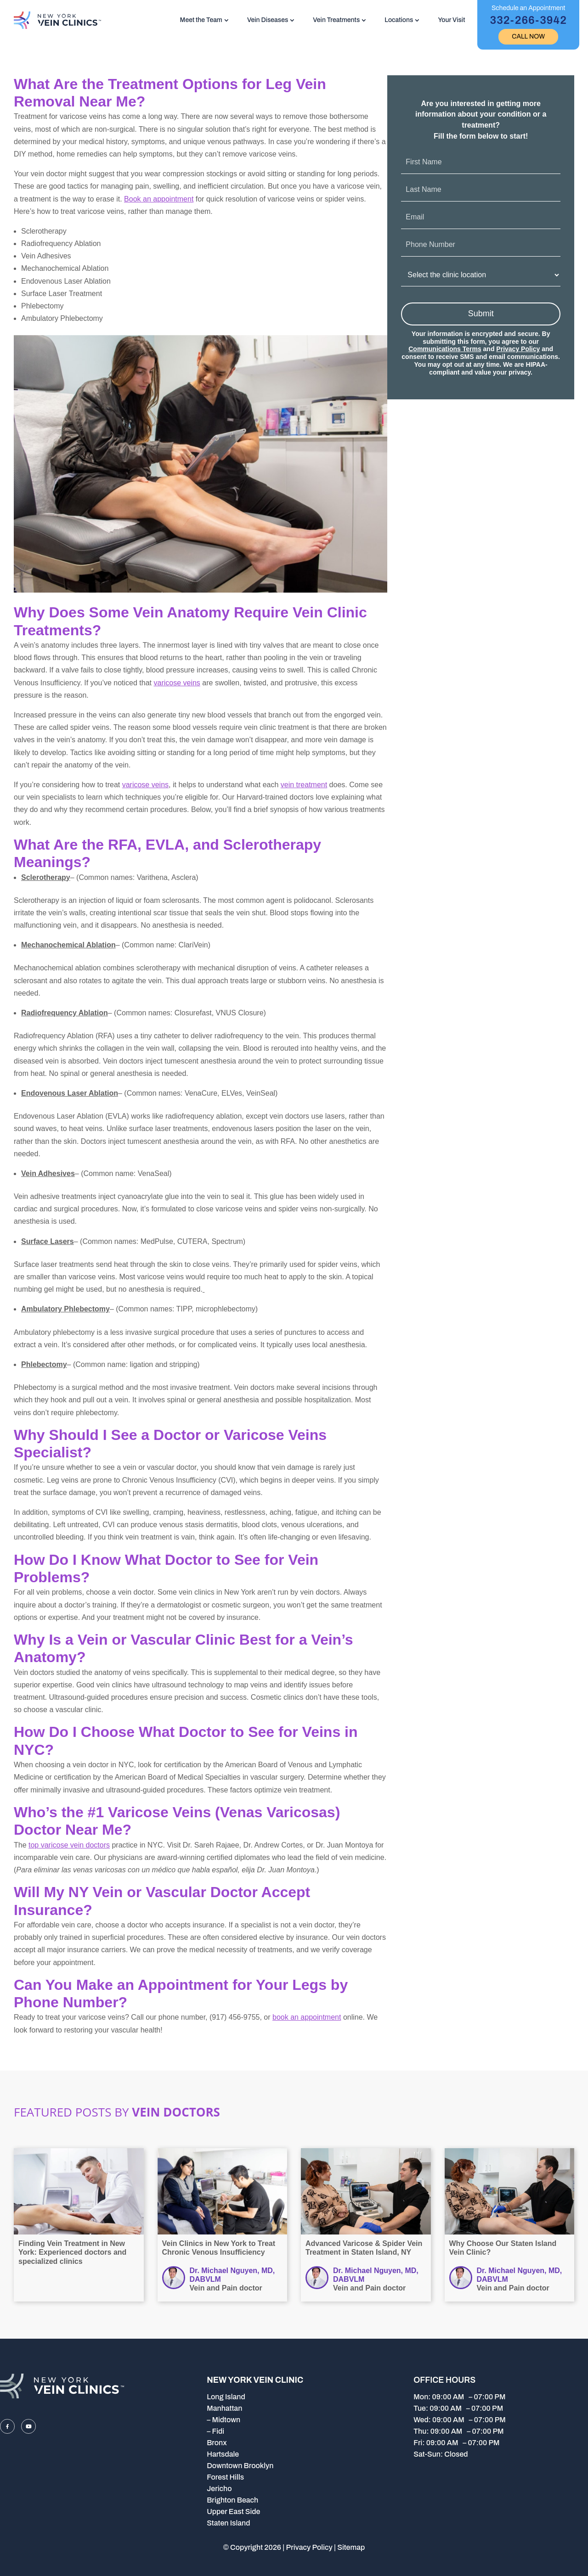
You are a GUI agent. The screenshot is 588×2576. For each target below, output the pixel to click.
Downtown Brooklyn (240, 2466)
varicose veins (176, 683)
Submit (481, 313)
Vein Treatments (336, 20)
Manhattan (224, 2408)
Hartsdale (223, 2454)
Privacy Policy (518, 349)
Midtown (226, 2420)
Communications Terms (444, 349)
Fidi (218, 2431)
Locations (398, 20)
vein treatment (304, 785)
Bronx (217, 2443)
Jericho (219, 2488)
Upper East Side (233, 2511)
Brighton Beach (232, 2500)
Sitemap (351, 2547)
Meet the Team (201, 20)
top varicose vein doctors (69, 1845)
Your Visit (451, 20)
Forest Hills (225, 2477)
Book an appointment (158, 199)
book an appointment (306, 2017)
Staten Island (228, 2523)
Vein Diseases (267, 20)
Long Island (226, 2397)
